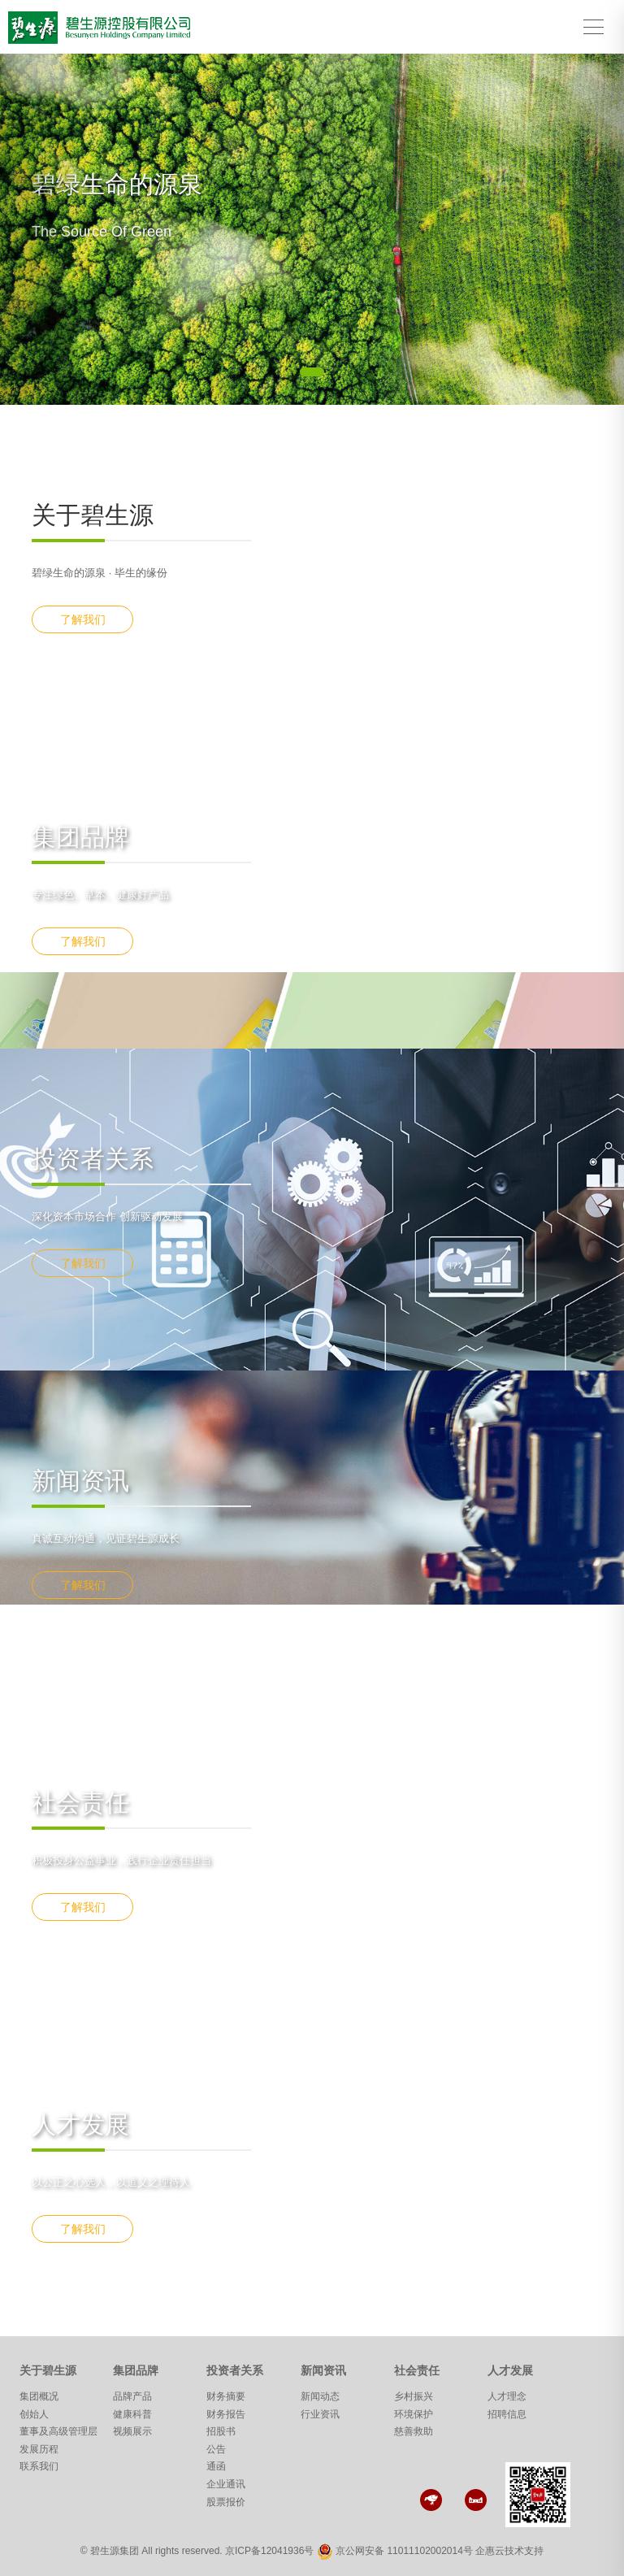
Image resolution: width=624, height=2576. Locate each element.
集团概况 (39, 2396)
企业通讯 (225, 2484)
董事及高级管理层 (59, 2431)
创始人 (34, 2414)
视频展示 (132, 2431)
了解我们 (83, 619)
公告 (216, 2449)
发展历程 (39, 2449)
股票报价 (225, 2502)
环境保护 (413, 2414)
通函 (216, 2466)
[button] (46, 229)
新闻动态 (320, 2396)
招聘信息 (507, 2414)
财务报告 (225, 2414)
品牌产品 (132, 2396)
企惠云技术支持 (509, 2550)
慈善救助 (413, 2431)
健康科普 (132, 2414)
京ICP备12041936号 (269, 2550)
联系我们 (39, 2466)
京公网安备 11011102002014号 (404, 2550)
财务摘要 (225, 2396)
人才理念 (507, 2396)
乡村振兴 (413, 2396)
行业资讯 (320, 2414)
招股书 (221, 2431)
